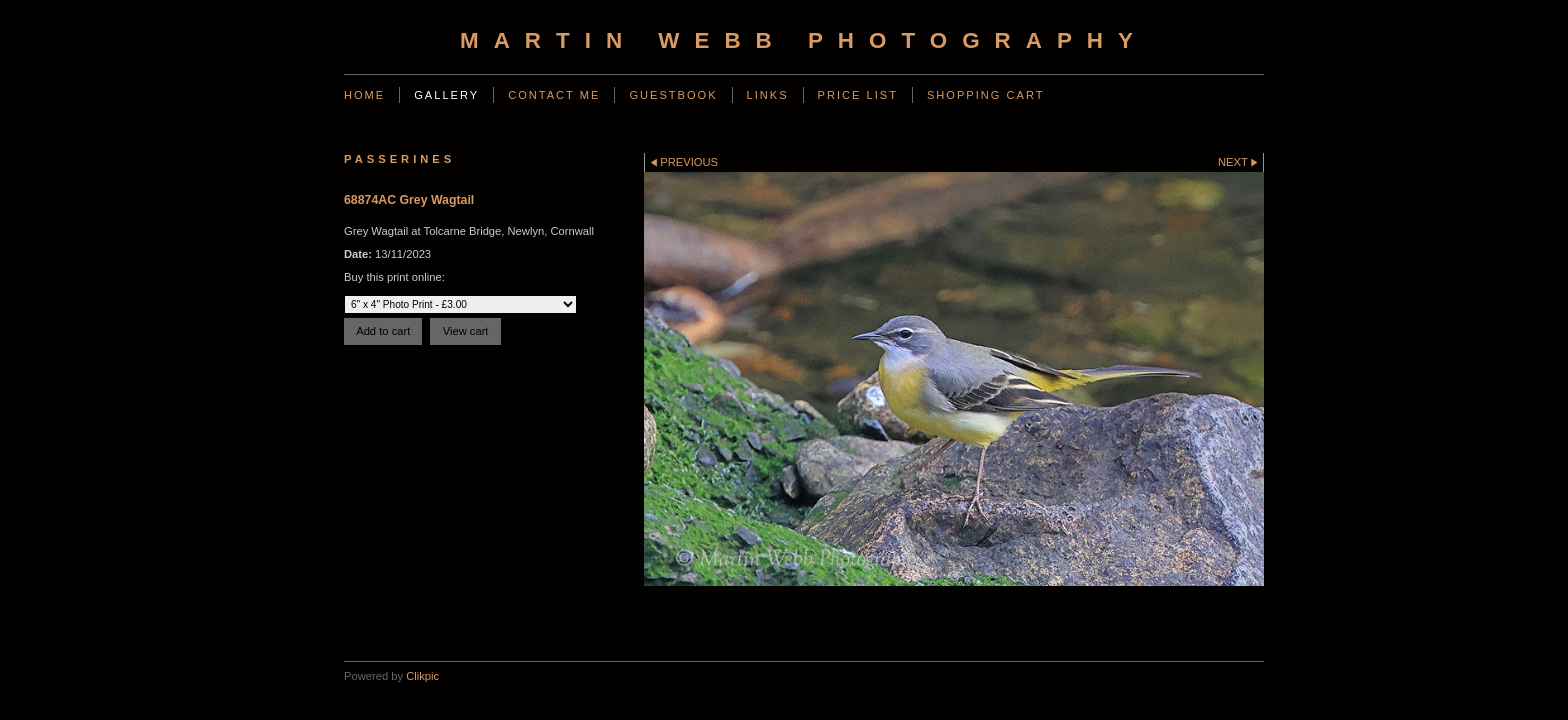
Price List (858, 95)
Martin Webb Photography (804, 40)
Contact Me (554, 95)
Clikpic (422, 676)
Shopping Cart (986, 95)
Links (768, 95)
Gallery (446, 95)
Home (364, 95)
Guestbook (673, 95)
